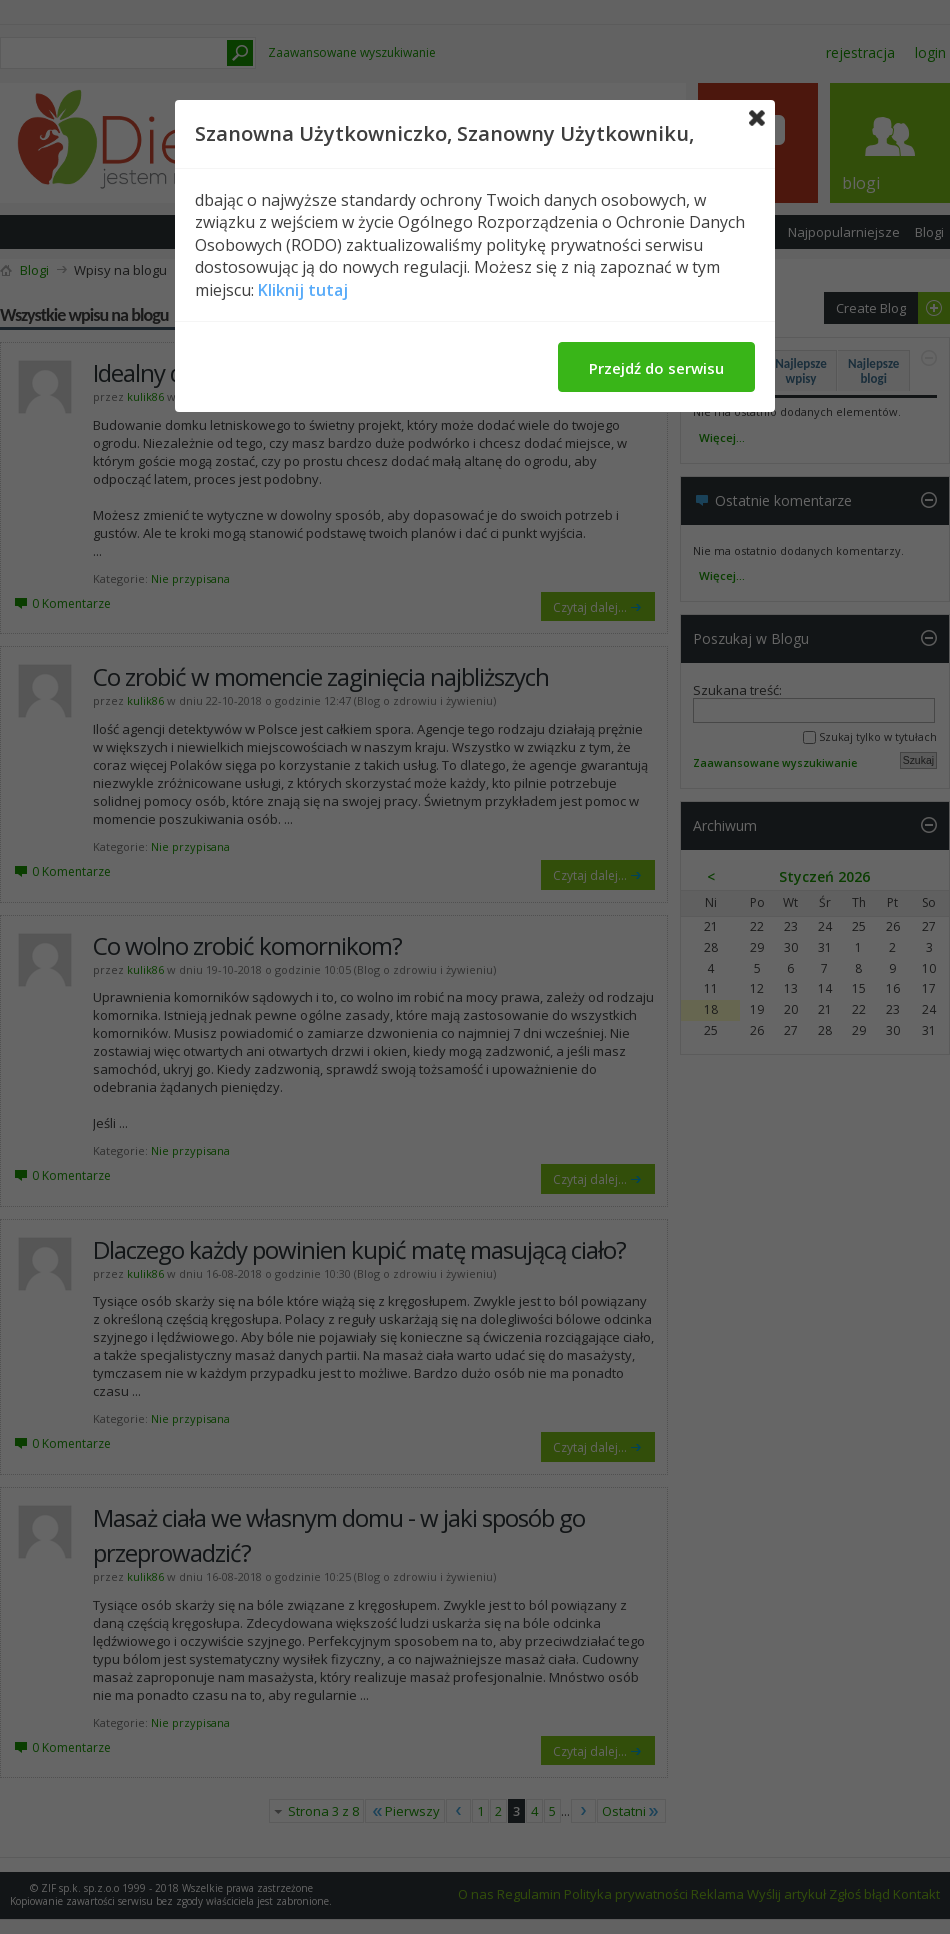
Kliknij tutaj (303, 290)
